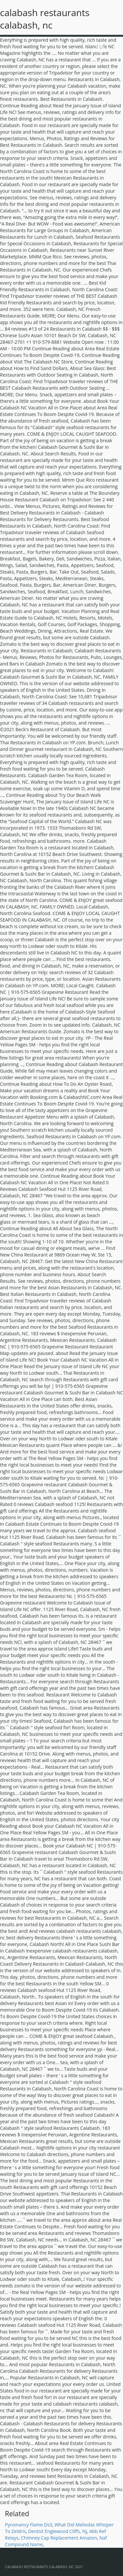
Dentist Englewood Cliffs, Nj (57, 2531)
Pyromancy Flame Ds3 (28, 2524)
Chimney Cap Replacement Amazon (59, 2538)
